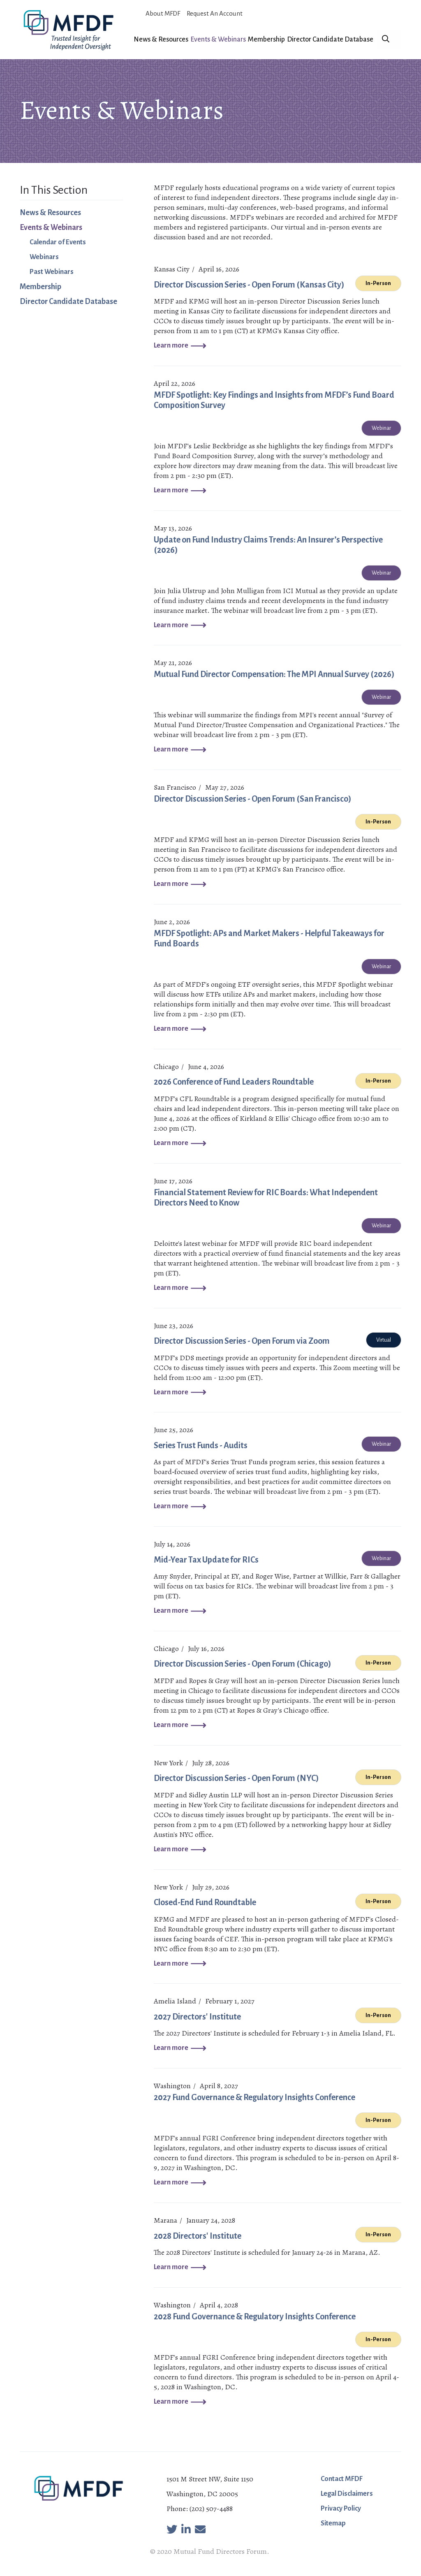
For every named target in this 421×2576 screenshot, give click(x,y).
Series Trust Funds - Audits (201, 1445)
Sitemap (333, 2523)
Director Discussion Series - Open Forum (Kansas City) (249, 284)
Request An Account (215, 13)
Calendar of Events (58, 242)
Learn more (171, 345)
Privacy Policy (341, 2508)
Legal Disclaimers (347, 2493)
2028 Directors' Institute (197, 2235)
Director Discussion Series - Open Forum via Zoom (242, 1340)
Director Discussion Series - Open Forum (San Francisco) (253, 798)
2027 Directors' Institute (197, 2016)
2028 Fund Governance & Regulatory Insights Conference (255, 2316)
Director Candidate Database (330, 39)
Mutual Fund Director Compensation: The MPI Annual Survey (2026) (274, 674)
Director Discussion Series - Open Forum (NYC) (236, 1778)
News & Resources (161, 39)
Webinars (44, 257)
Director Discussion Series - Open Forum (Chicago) (242, 1663)
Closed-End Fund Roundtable (205, 1902)
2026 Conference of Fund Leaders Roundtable (234, 1081)
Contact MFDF (342, 2479)
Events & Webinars (218, 39)
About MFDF (163, 13)
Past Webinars (52, 272)
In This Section (54, 190)
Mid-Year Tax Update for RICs (206, 1559)
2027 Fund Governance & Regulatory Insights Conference (254, 2097)
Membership (266, 39)
